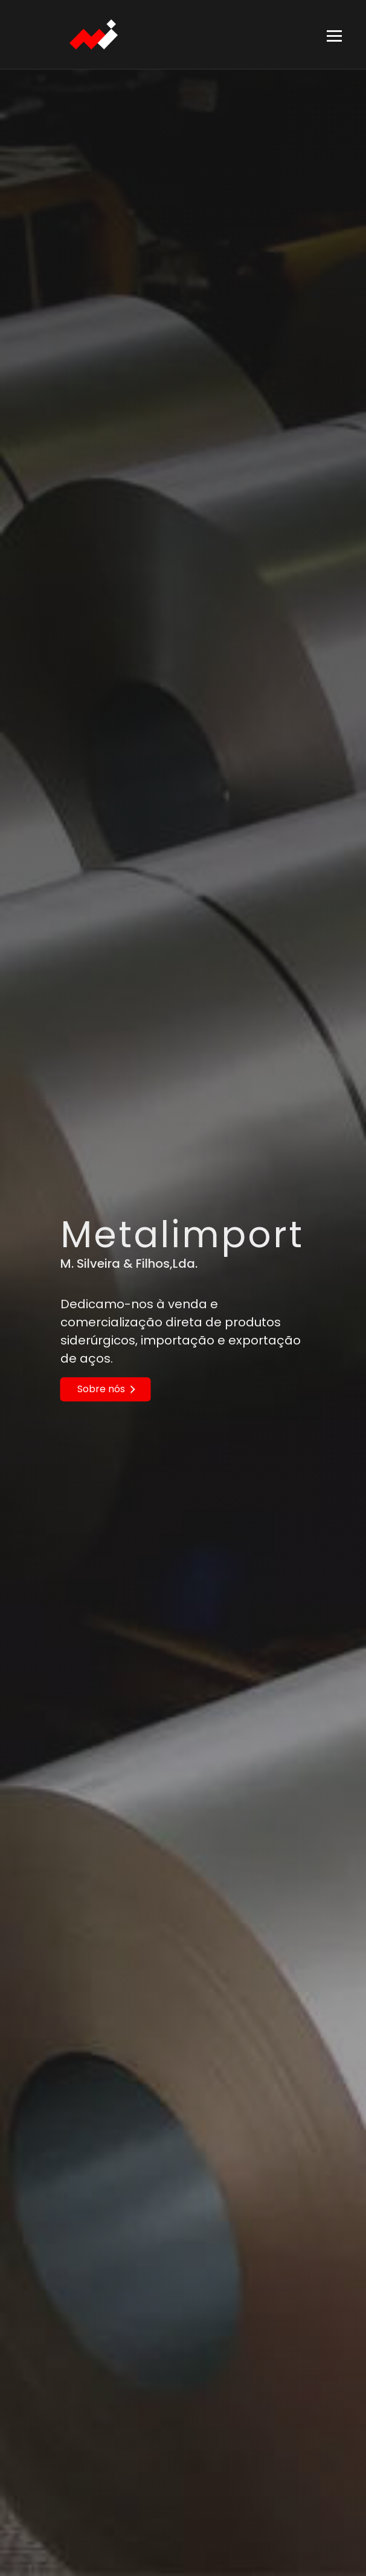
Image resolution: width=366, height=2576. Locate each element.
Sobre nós (106, 1389)
